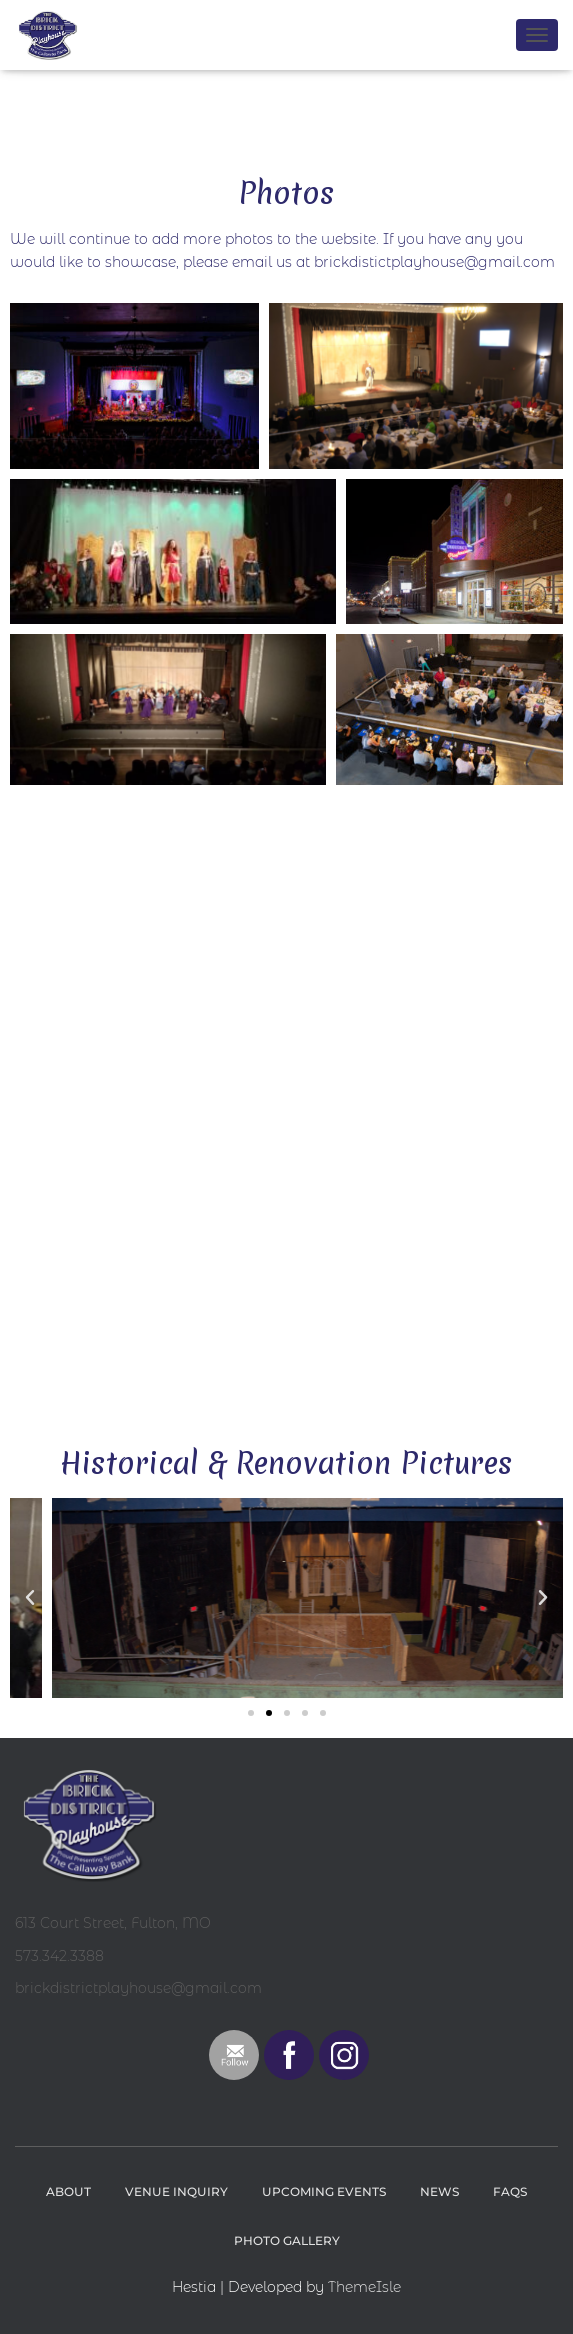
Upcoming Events (324, 2191)
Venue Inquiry (176, 2191)
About (68, 2191)
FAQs (510, 2191)
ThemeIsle (364, 2287)
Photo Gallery (287, 2240)
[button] (30, 1598)
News (439, 2191)
